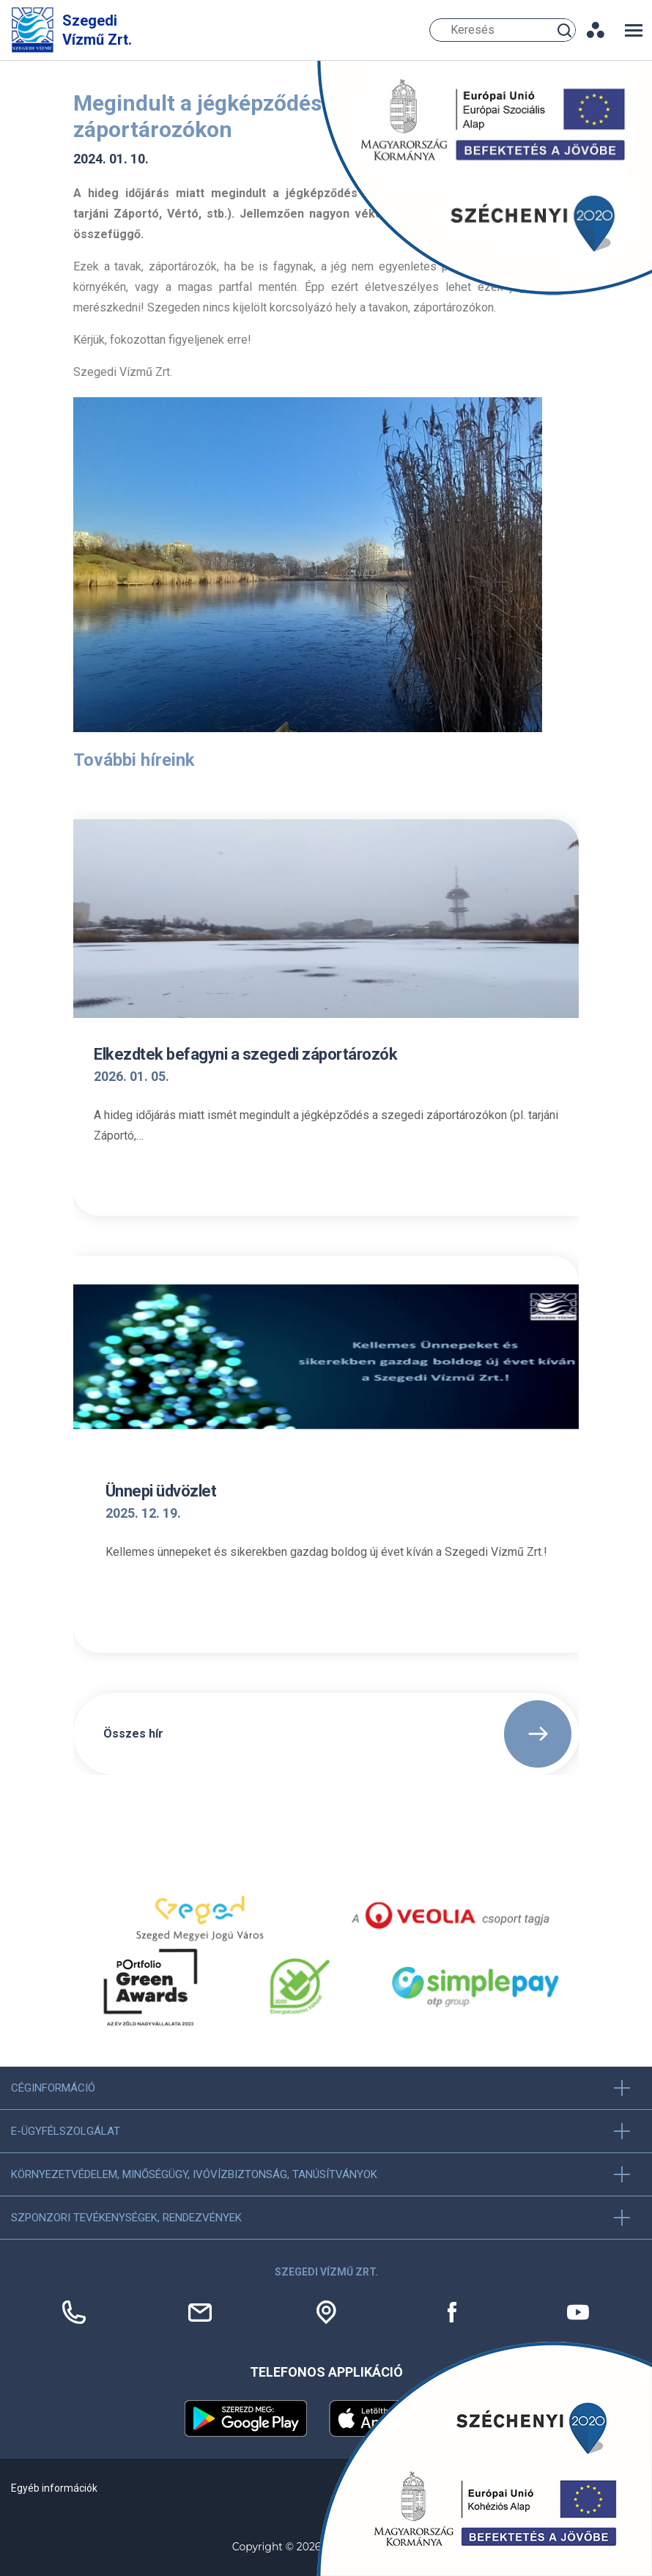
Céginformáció (53, 2088)
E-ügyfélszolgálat (65, 2131)
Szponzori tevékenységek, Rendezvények (126, 2217)
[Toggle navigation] (633, 30)
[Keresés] (502, 30)
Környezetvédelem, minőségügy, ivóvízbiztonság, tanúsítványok (194, 2174)
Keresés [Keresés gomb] (566, 30)
